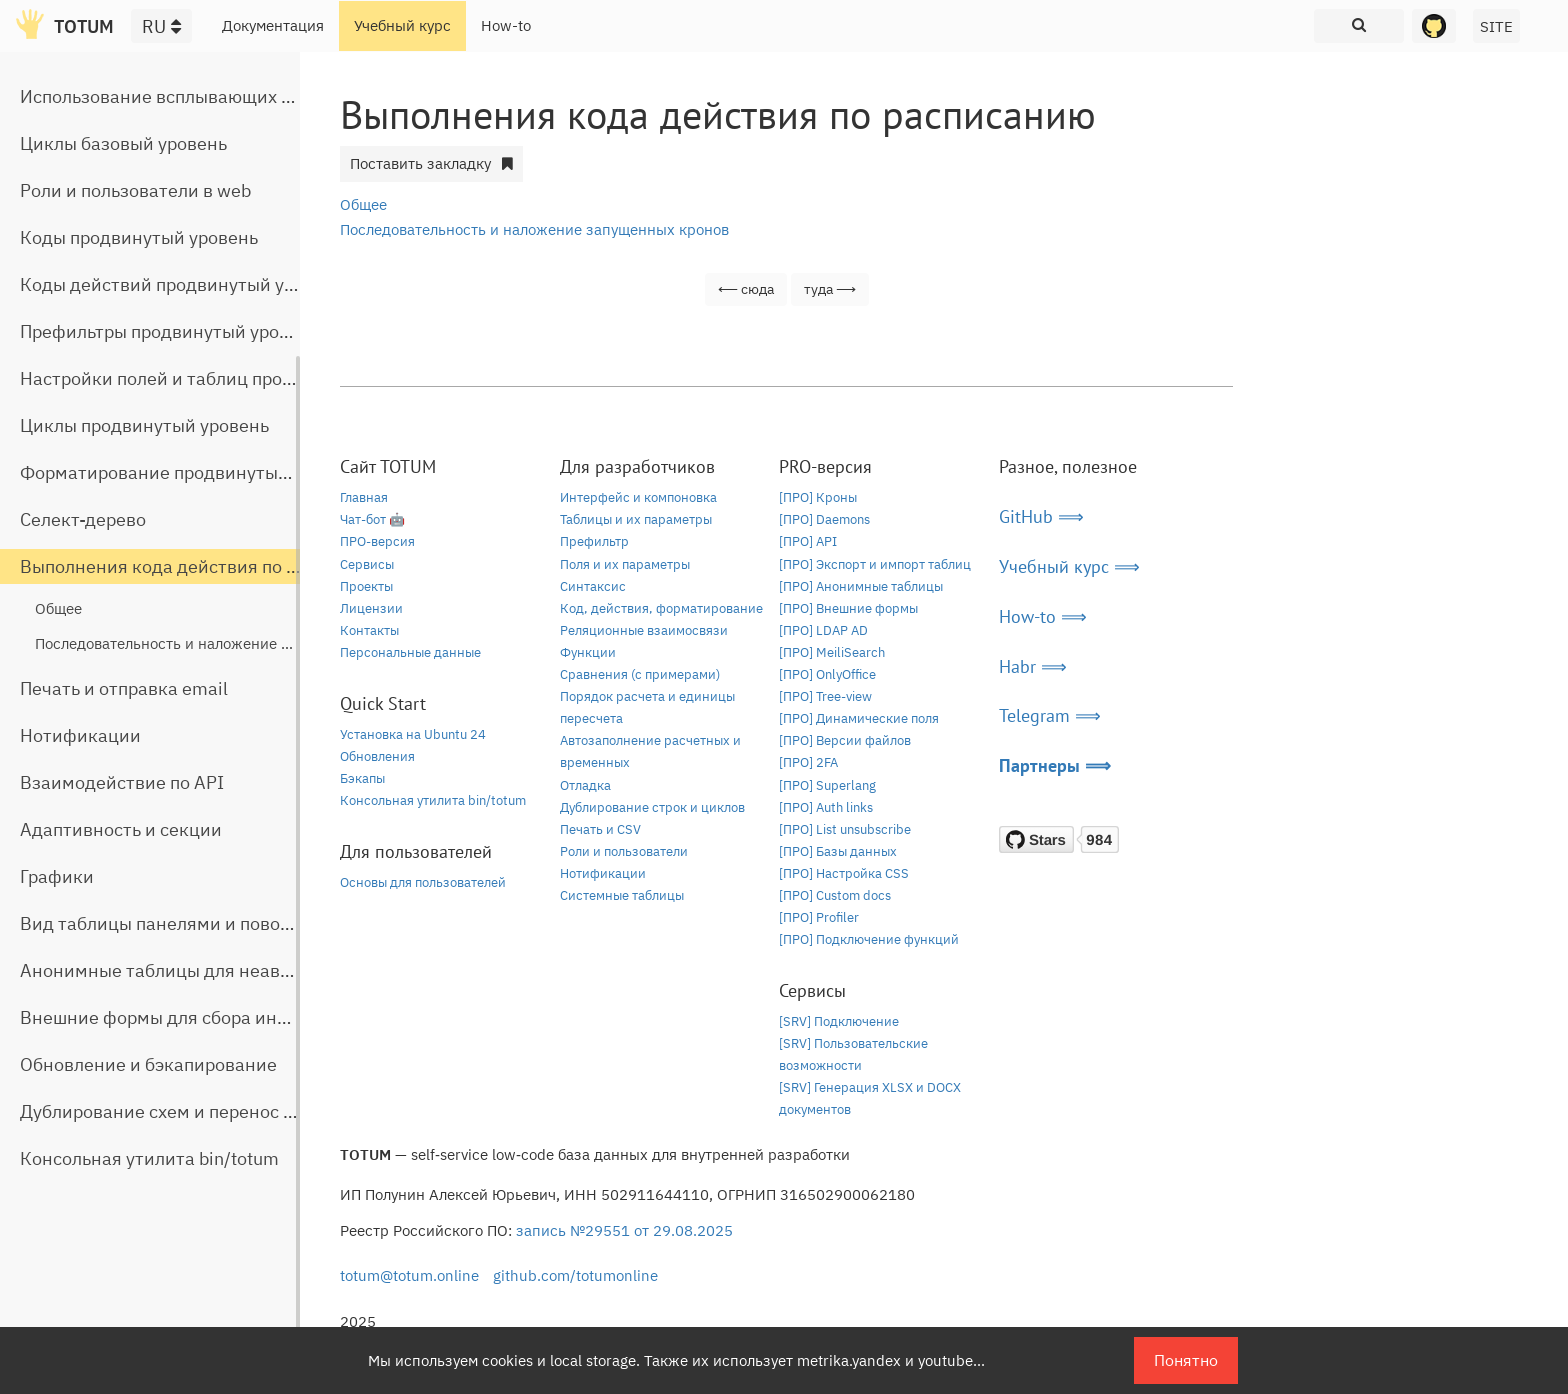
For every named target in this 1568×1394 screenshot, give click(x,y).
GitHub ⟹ (1041, 516)
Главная (364, 497)
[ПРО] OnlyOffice (827, 674)
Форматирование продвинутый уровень (191, 472)
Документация (273, 25)
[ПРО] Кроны (818, 497)
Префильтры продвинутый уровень (169, 331)
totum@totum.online (409, 1275)
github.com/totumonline (575, 1275)
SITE (1496, 26)
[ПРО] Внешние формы (848, 608)
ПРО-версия (377, 541)
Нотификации (80, 735)
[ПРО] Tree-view (825, 696)
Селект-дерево (83, 519)
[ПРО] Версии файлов (845, 740)
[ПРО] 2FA (808, 762)
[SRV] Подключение (839, 1021)
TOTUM (84, 26)
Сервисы (367, 564)
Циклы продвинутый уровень (144, 425)
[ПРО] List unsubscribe (845, 829)
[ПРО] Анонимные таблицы (861, 586)
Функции (588, 652)
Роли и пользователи (624, 851)
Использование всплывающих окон (171, 96)
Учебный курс (402, 25)
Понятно (1186, 1360)
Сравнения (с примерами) (640, 674)
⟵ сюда (746, 289)
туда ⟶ (830, 289)
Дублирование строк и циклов (652, 807)
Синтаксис (593, 586)
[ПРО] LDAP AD (823, 630)
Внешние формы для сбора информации (193, 1017)
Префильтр (594, 541)
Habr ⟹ (1033, 666)
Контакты (369, 630)
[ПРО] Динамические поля (859, 718)
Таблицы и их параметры (636, 519)
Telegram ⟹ (1050, 715)
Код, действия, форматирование (661, 608)
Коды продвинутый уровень (139, 237)
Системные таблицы (622, 895)
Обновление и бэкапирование (148, 1064)
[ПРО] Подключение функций (869, 939)
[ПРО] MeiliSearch (832, 652)
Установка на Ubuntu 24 (413, 734)
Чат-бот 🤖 (372, 519)
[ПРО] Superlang (827, 785)
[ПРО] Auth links (826, 807)
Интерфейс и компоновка (638, 497)
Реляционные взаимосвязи (644, 630)
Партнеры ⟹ (1055, 765)
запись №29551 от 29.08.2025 (624, 1230)
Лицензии (371, 608)
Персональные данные (410, 652)
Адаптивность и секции (121, 829)
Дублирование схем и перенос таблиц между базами (246, 1111)
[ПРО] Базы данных (838, 851)
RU (161, 26)
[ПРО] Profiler (819, 917)
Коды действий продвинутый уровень (182, 284)
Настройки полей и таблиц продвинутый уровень (230, 378)
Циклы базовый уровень (123, 143)
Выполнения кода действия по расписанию (205, 566)
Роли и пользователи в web (135, 190)
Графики (57, 876)
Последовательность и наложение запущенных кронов (229, 643)
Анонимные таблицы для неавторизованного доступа (250, 970)
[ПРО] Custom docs (835, 895)
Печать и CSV (600, 829)
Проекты (366, 586)
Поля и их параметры (625, 564)
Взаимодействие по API (122, 782)
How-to (506, 25)
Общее (58, 608)
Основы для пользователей (423, 882)
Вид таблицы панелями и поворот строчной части (233, 923)
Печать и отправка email (124, 688)
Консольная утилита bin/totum (149, 1158)
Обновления (377, 756)
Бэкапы (362, 778)
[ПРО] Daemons (824, 519)
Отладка (585, 785)
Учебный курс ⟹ (1069, 566)
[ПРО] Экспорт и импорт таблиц (875, 564)
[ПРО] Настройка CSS (844, 873)
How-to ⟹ (1043, 616)
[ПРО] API (808, 541)
